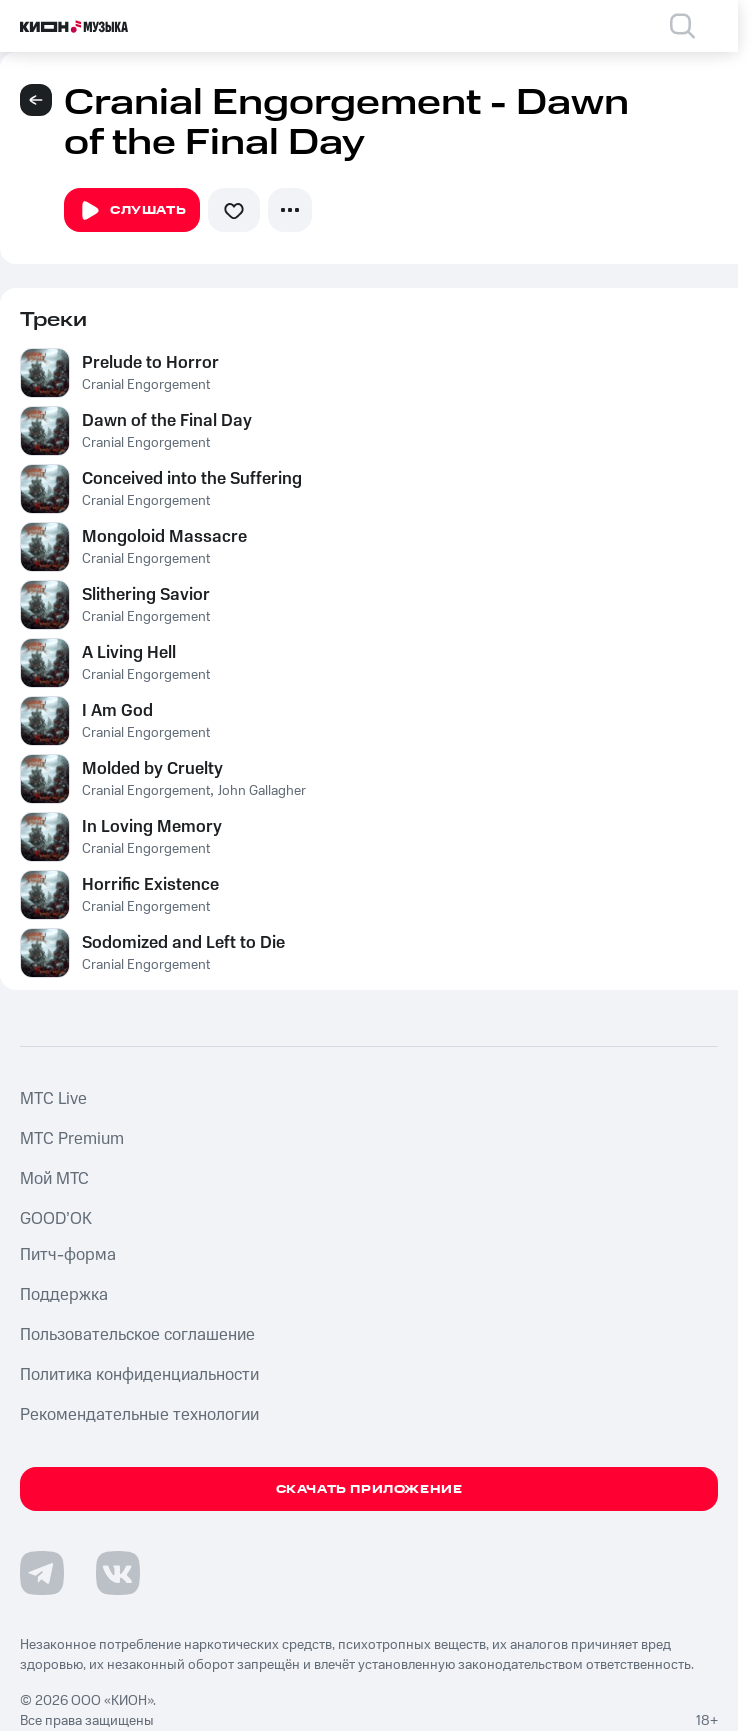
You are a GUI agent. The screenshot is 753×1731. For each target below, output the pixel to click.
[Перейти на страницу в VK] (118, 1573)
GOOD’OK (56, 1219)
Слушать (132, 211)
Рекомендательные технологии (139, 1415)
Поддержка (64, 1295)
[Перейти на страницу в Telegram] (42, 1573)
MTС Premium (72, 1139)
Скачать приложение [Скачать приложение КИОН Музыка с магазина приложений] (369, 1489)
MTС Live (53, 1099)
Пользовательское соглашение (137, 1335)
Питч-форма (68, 1255)
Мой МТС (54, 1179)
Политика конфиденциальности (139, 1375)
